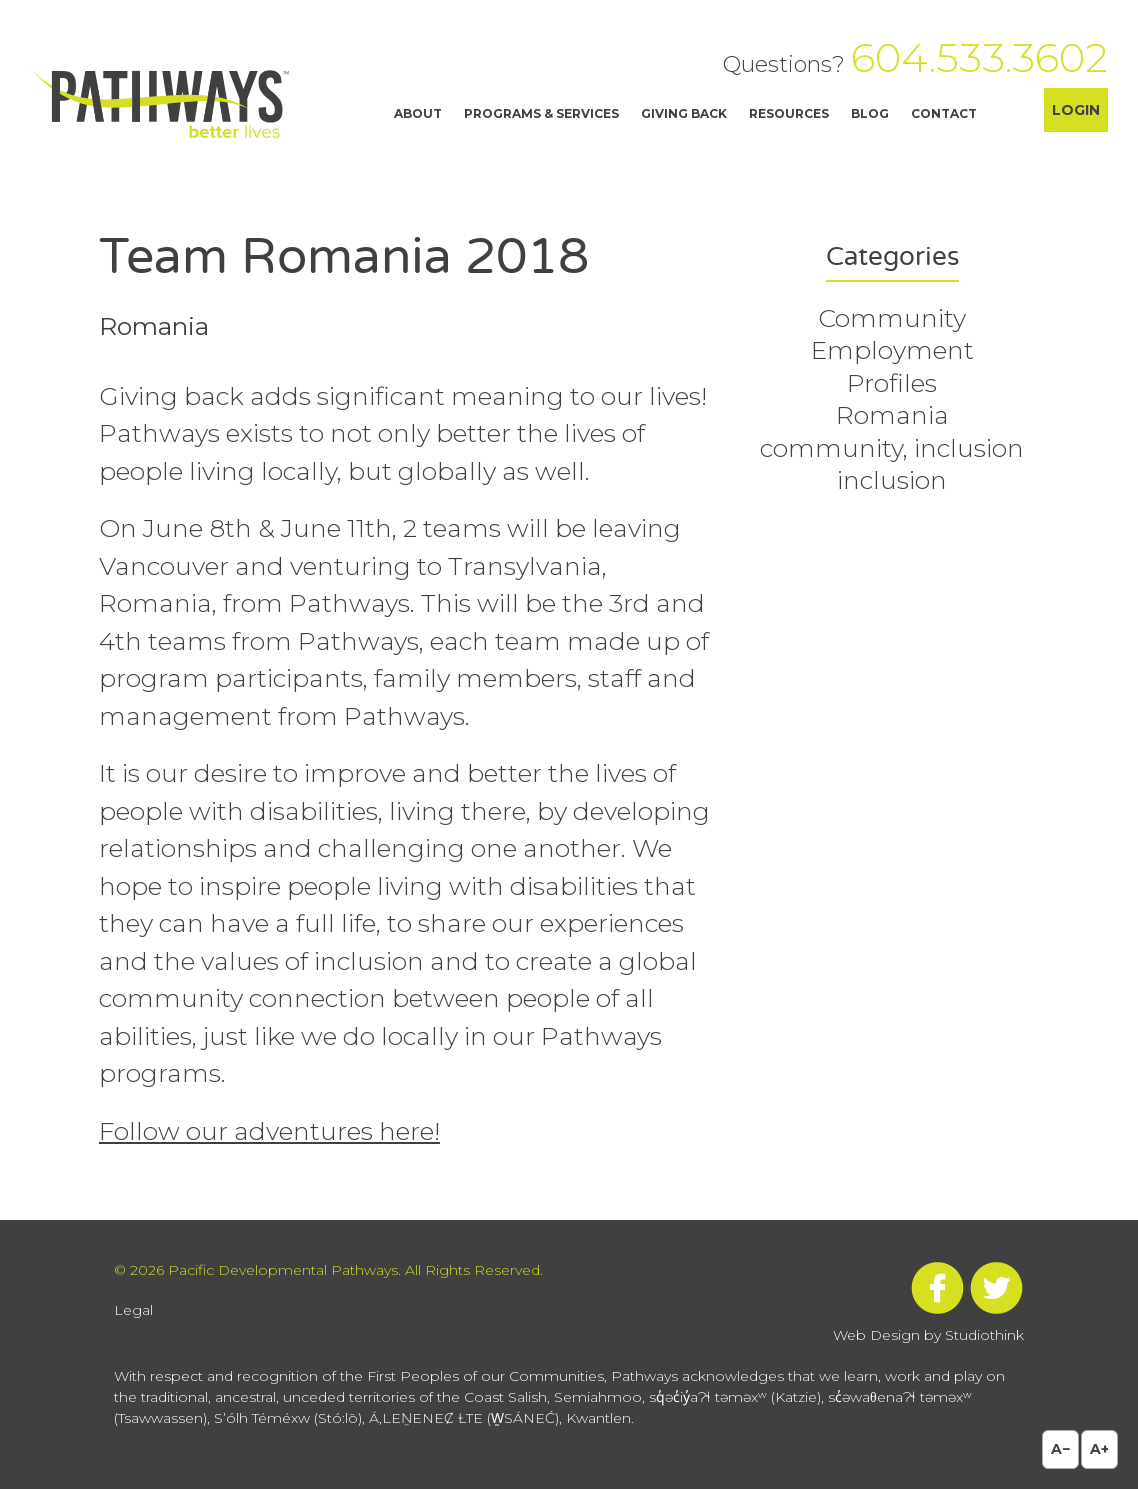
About (418, 113)
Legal (133, 1310)
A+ (1099, 1449)
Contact (944, 113)
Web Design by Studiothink (928, 1335)
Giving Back (684, 113)
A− (1060, 1449)
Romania (892, 415)
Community (892, 318)
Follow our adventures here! (269, 1131)
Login (1076, 110)
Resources (789, 113)
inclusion (892, 480)
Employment (892, 350)
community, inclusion (892, 448)
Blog (870, 113)
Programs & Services (541, 113)
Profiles (892, 383)
